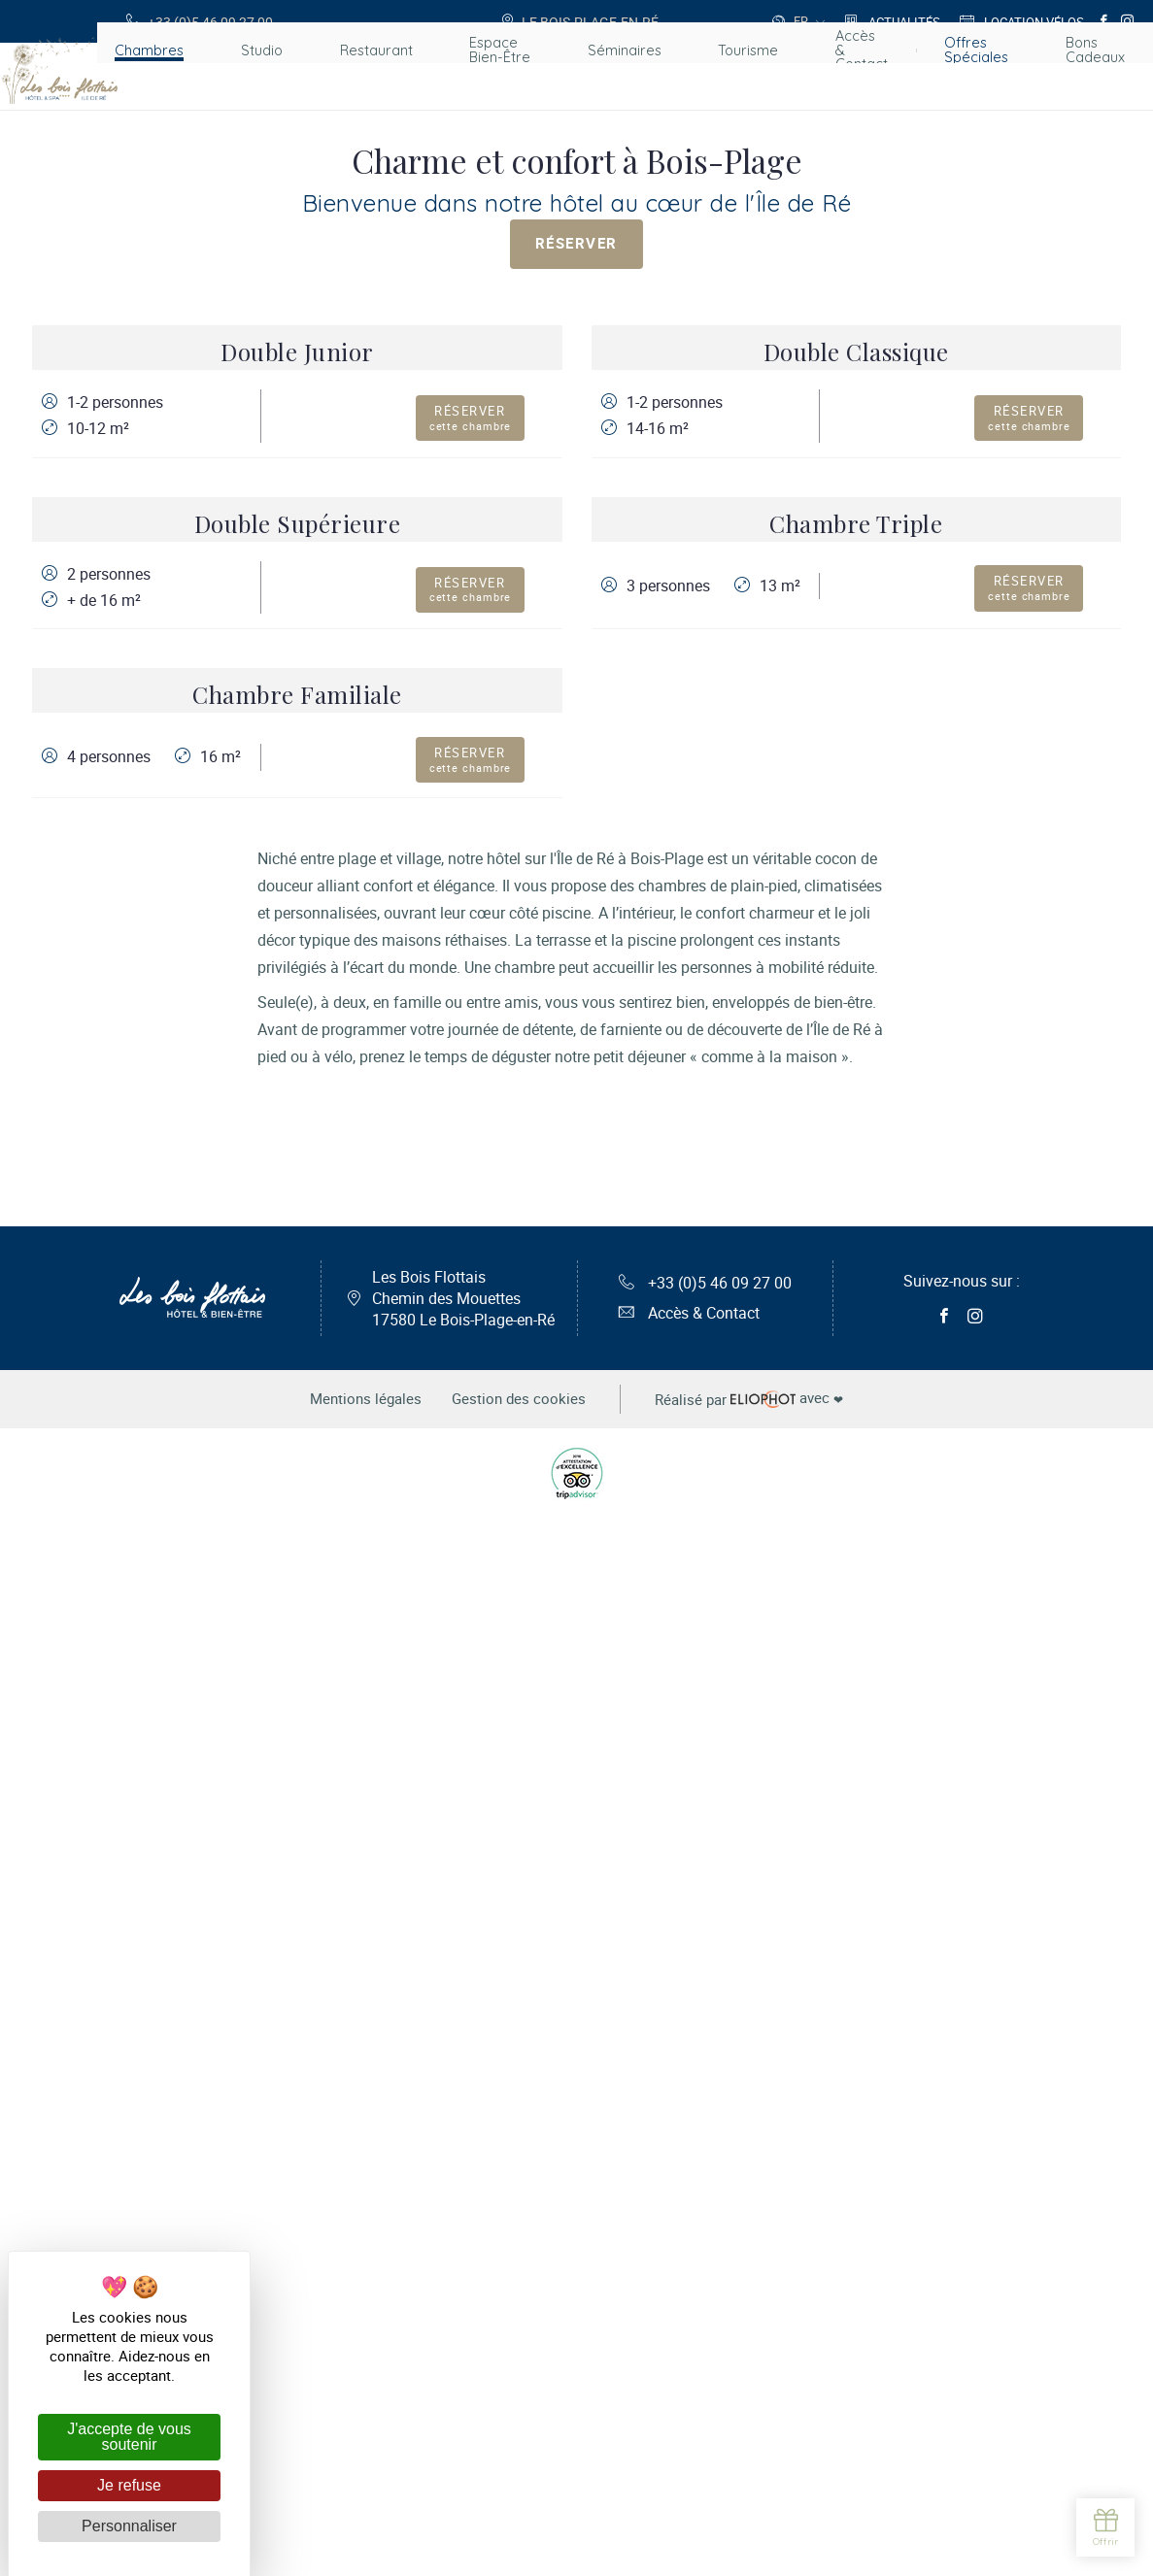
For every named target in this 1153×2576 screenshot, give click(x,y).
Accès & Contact (689, 2377)
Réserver (576, 247)
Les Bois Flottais (463, 2361)
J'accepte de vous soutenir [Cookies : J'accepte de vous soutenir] (129, 2437)
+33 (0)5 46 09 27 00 (705, 2346)
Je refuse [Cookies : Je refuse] (129, 2485)
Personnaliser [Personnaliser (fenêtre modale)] (129, 2526)
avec (758, 2463)
